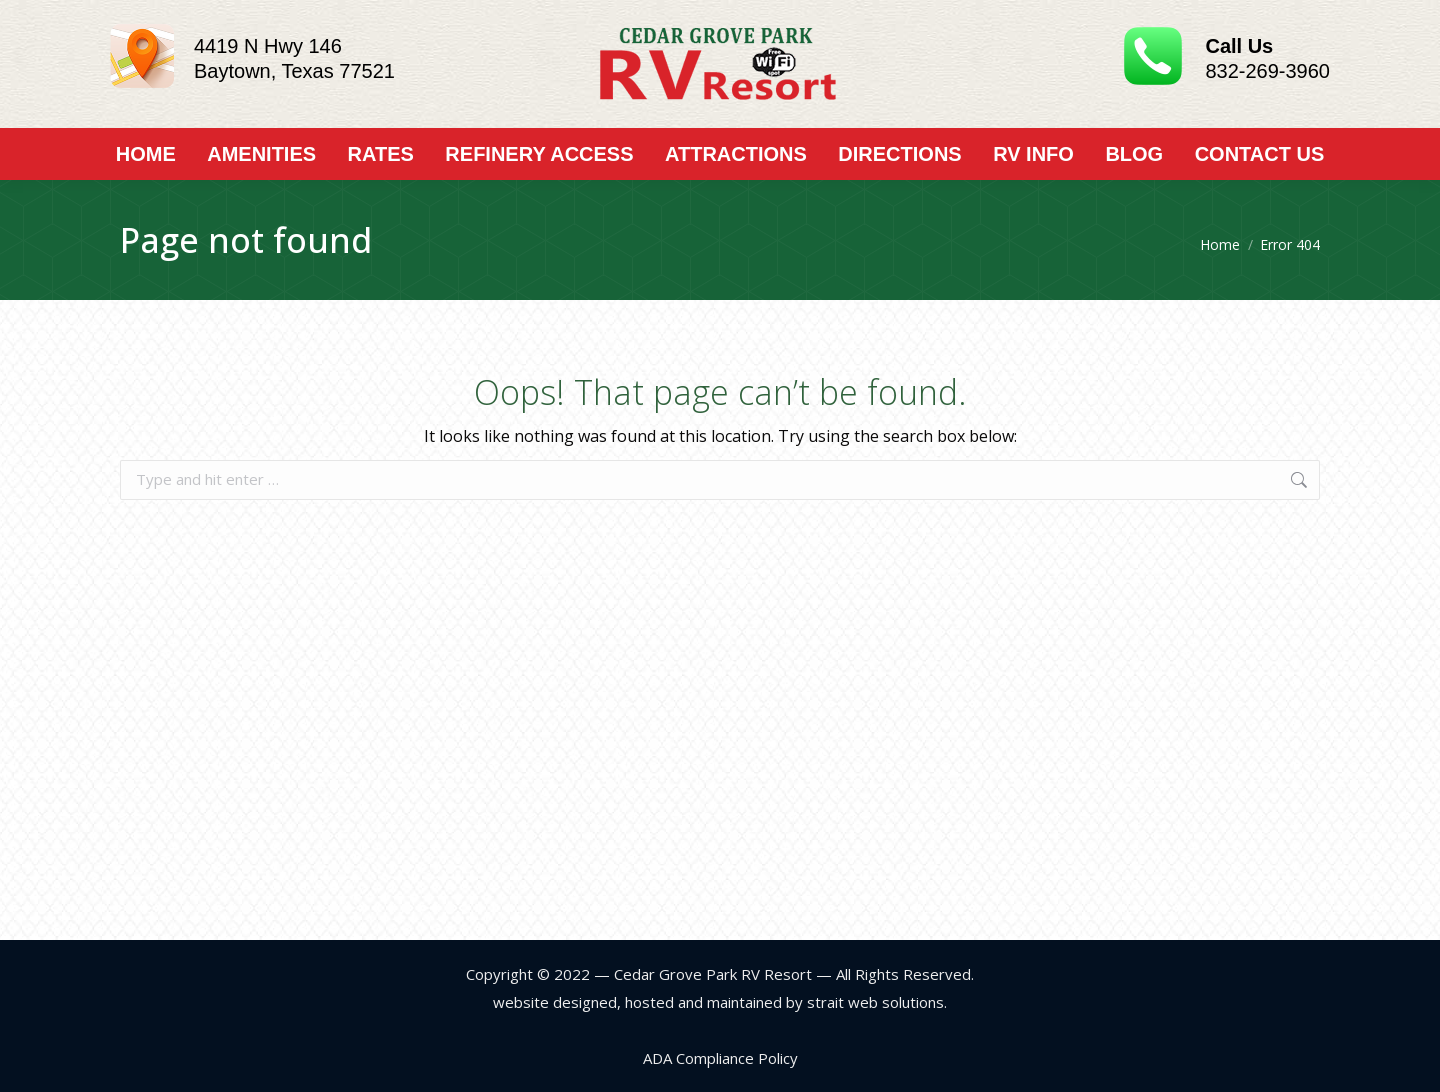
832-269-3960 (1267, 71)
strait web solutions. (875, 1002)
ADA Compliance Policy (720, 1058)
